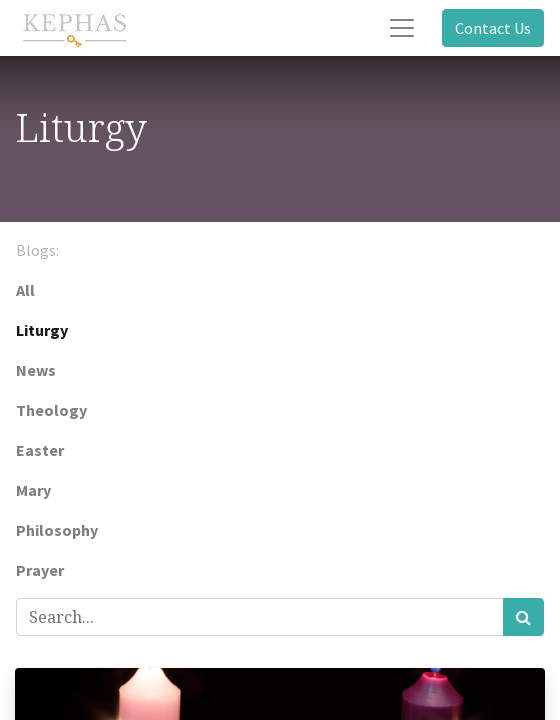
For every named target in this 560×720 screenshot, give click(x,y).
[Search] (523, 617)
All (25, 290)
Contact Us (493, 28)
